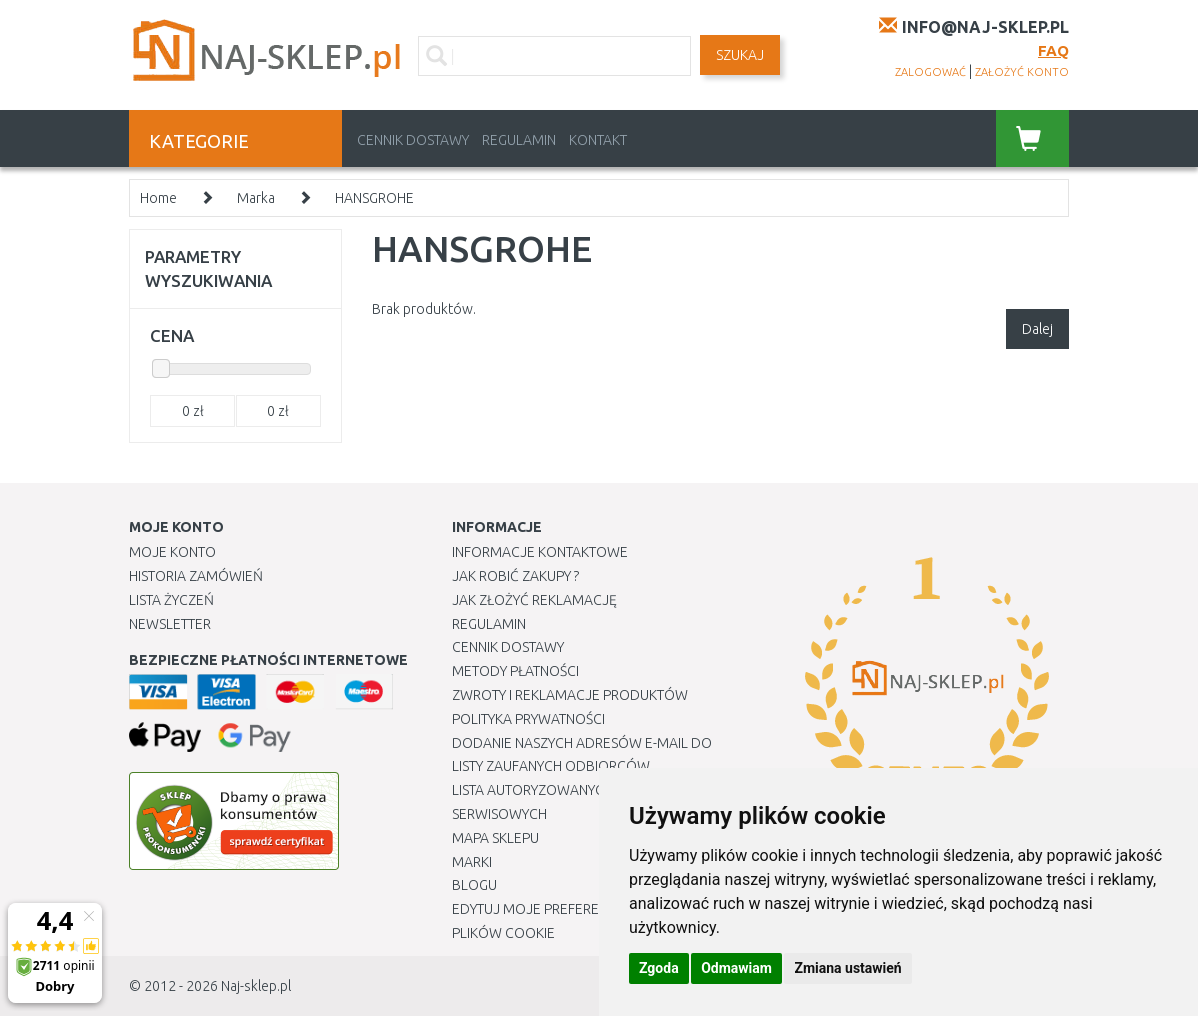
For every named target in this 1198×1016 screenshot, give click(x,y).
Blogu (474, 885)
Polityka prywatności (528, 719)
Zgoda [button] (659, 968)
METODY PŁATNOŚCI (515, 671)
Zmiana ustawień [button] (847, 968)
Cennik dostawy (413, 140)
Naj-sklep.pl (256, 986)
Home (158, 198)
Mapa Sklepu (495, 838)
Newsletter (170, 624)
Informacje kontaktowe (540, 552)
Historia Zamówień (196, 576)
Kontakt (598, 140)
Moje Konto (172, 552)
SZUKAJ (740, 55)
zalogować (930, 72)
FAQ (1053, 50)
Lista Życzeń (171, 600)
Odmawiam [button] (736, 968)
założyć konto (1022, 72)
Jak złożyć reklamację (534, 600)
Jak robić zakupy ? (515, 576)
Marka (256, 198)
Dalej (1037, 329)
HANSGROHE (374, 198)
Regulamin (519, 140)
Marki (472, 862)
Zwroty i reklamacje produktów (570, 695)
